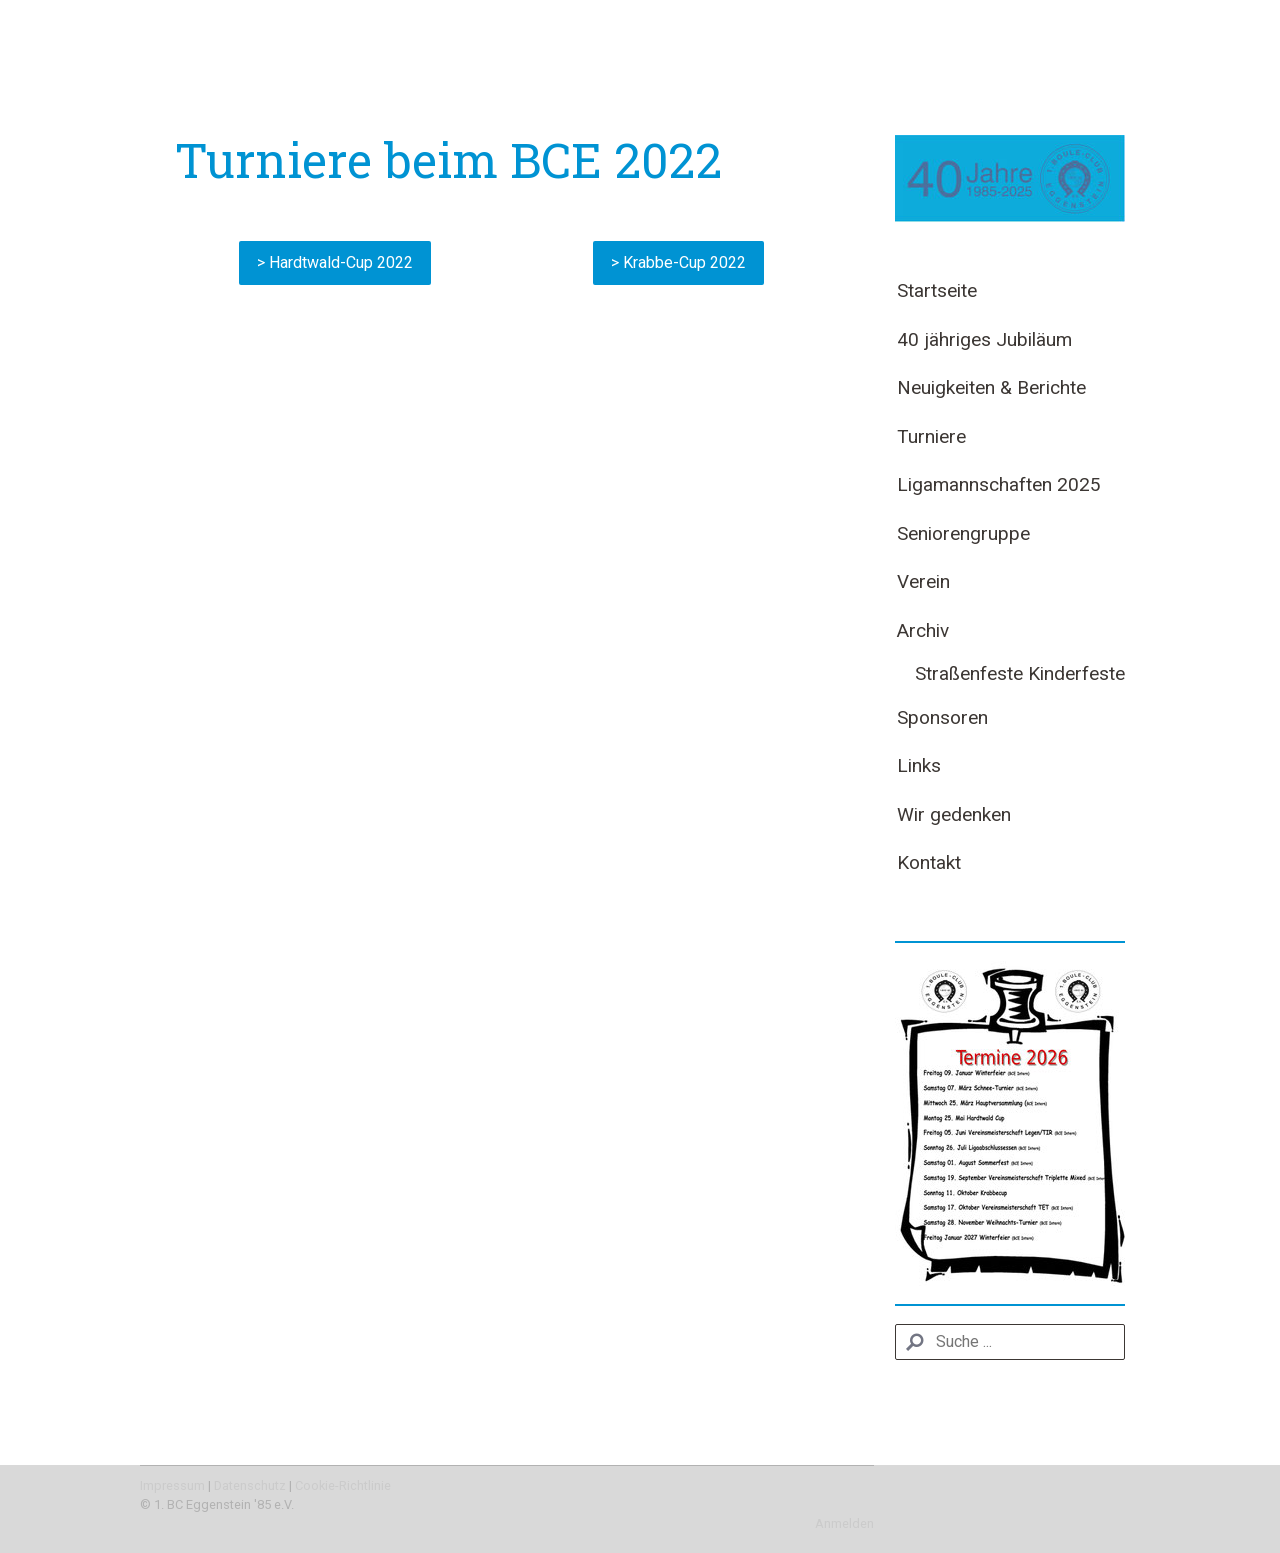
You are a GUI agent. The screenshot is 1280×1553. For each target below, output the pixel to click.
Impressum (172, 1485)
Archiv (923, 630)
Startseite (937, 290)
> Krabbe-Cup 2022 (678, 262)
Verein (923, 581)
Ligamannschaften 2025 (999, 484)
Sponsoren (942, 717)
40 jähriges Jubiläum (984, 339)
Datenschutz (250, 1485)
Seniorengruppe (963, 533)
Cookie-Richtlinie (343, 1485)
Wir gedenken (954, 814)
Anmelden (844, 1523)
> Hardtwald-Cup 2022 (335, 262)
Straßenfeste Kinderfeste (1020, 673)
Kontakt (929, 862)
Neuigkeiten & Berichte (991, 387)
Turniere (931, 436)
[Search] (1010, 1342)
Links (919, 765)
